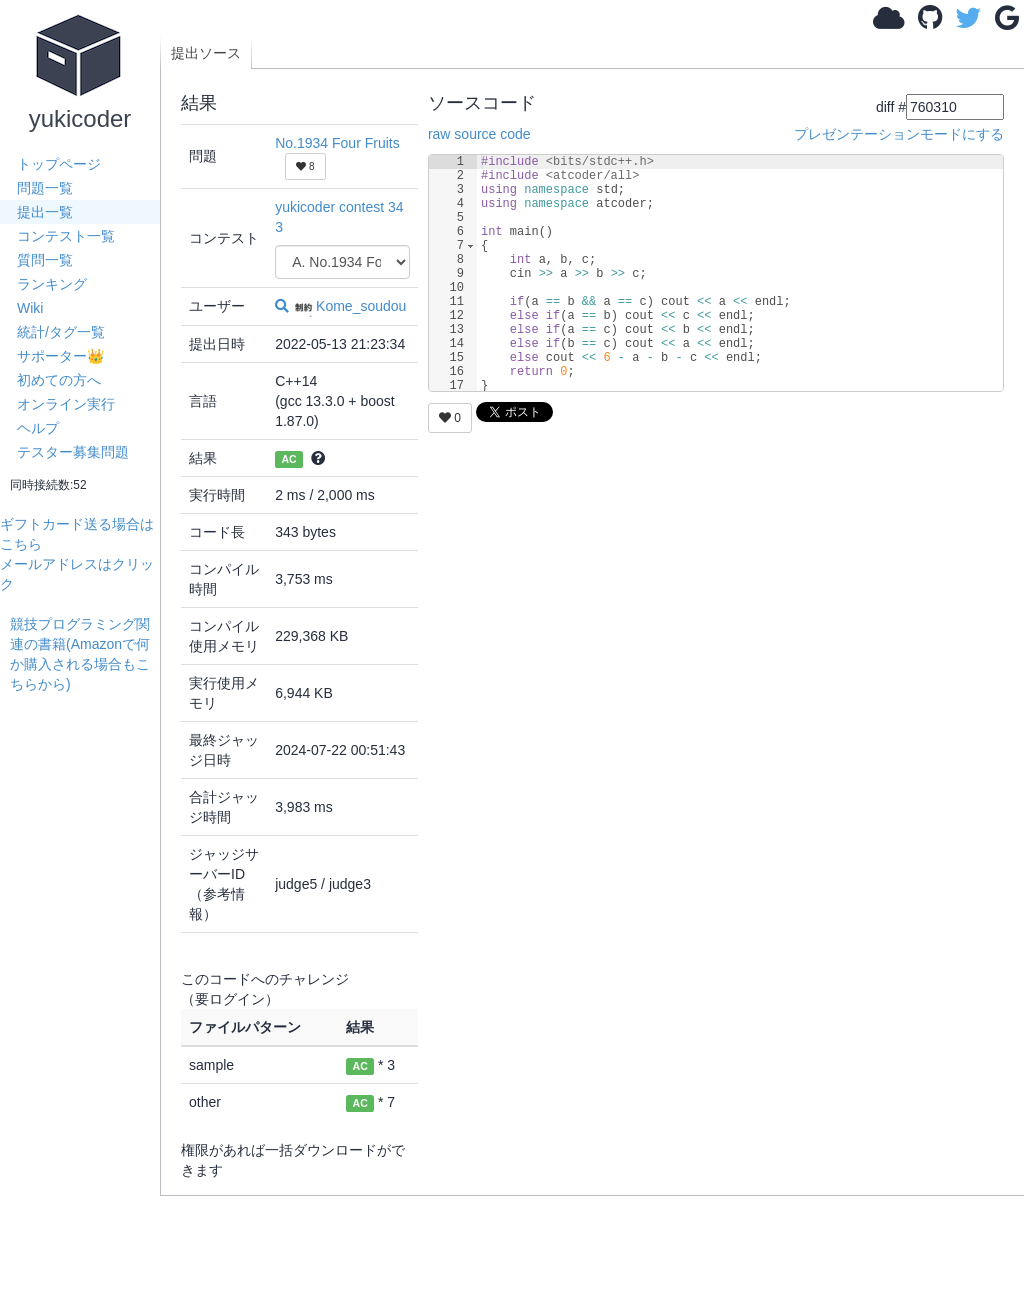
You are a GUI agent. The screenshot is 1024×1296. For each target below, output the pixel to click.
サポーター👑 (60, 356)
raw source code (479, 134)
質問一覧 (45, 260)
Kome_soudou (349, 306)
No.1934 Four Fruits (337, 143)
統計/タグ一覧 (61, 332)
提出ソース (206, 53)
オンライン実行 (66, 404)
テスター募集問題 (73, 452)
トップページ (59, 164)
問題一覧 (45, 188)
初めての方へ (59, 380)
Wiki (30, 308)
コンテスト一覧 (66, 236)
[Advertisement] (85, 994)
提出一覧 (45, 212)
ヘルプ (38, 428)
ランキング (52, 284)
